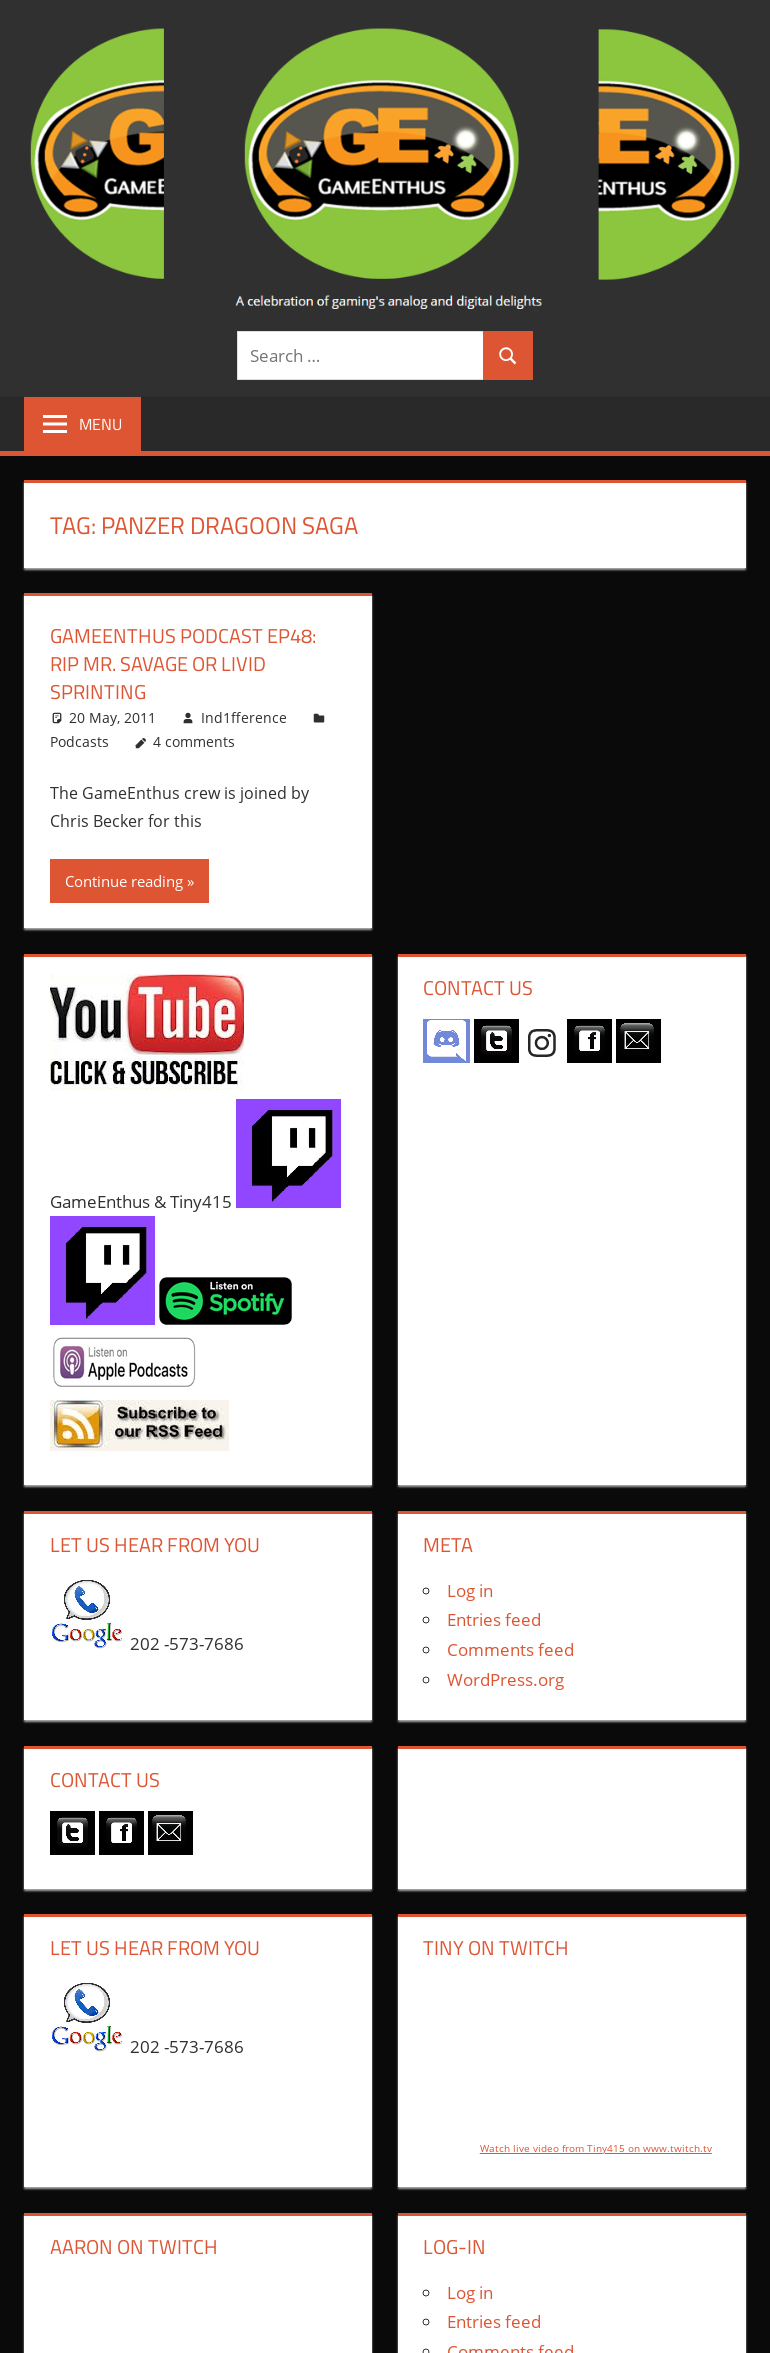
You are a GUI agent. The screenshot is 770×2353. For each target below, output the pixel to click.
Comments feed (510, 1649)
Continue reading (124, 881)
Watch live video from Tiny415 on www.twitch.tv (596, 2148)
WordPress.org (505, 1679)
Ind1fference (244, 717)
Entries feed (494, 1619)
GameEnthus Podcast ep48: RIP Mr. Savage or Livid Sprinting (183, 663)
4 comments (194, 741)
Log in (470, 1590)
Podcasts (79, 741)
